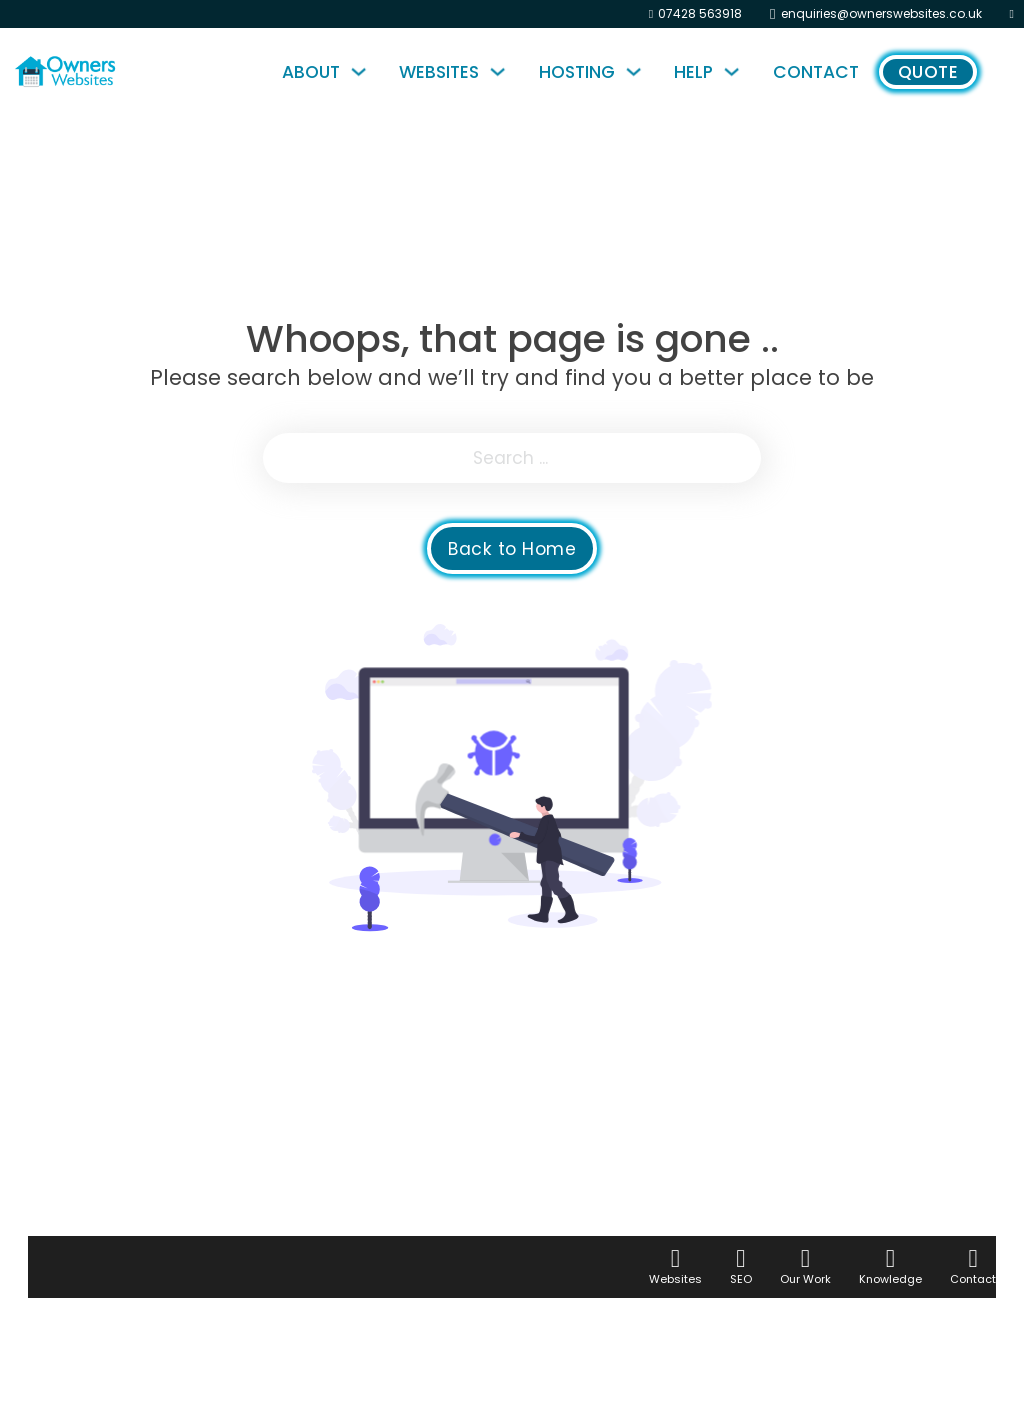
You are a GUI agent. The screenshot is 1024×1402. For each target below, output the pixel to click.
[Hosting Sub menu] (638, 71)
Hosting (577, 72)
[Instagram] (1012, 14)
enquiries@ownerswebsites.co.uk (881, 13)
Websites (439, 72)
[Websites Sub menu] (502, 71)
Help (693, 72)
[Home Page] (114, 72)
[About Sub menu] (363, 71)
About (311, 72)
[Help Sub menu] (736, 71)
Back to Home (512, 549)
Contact (816, 72)
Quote (928, 72)
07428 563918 (700, 13)
